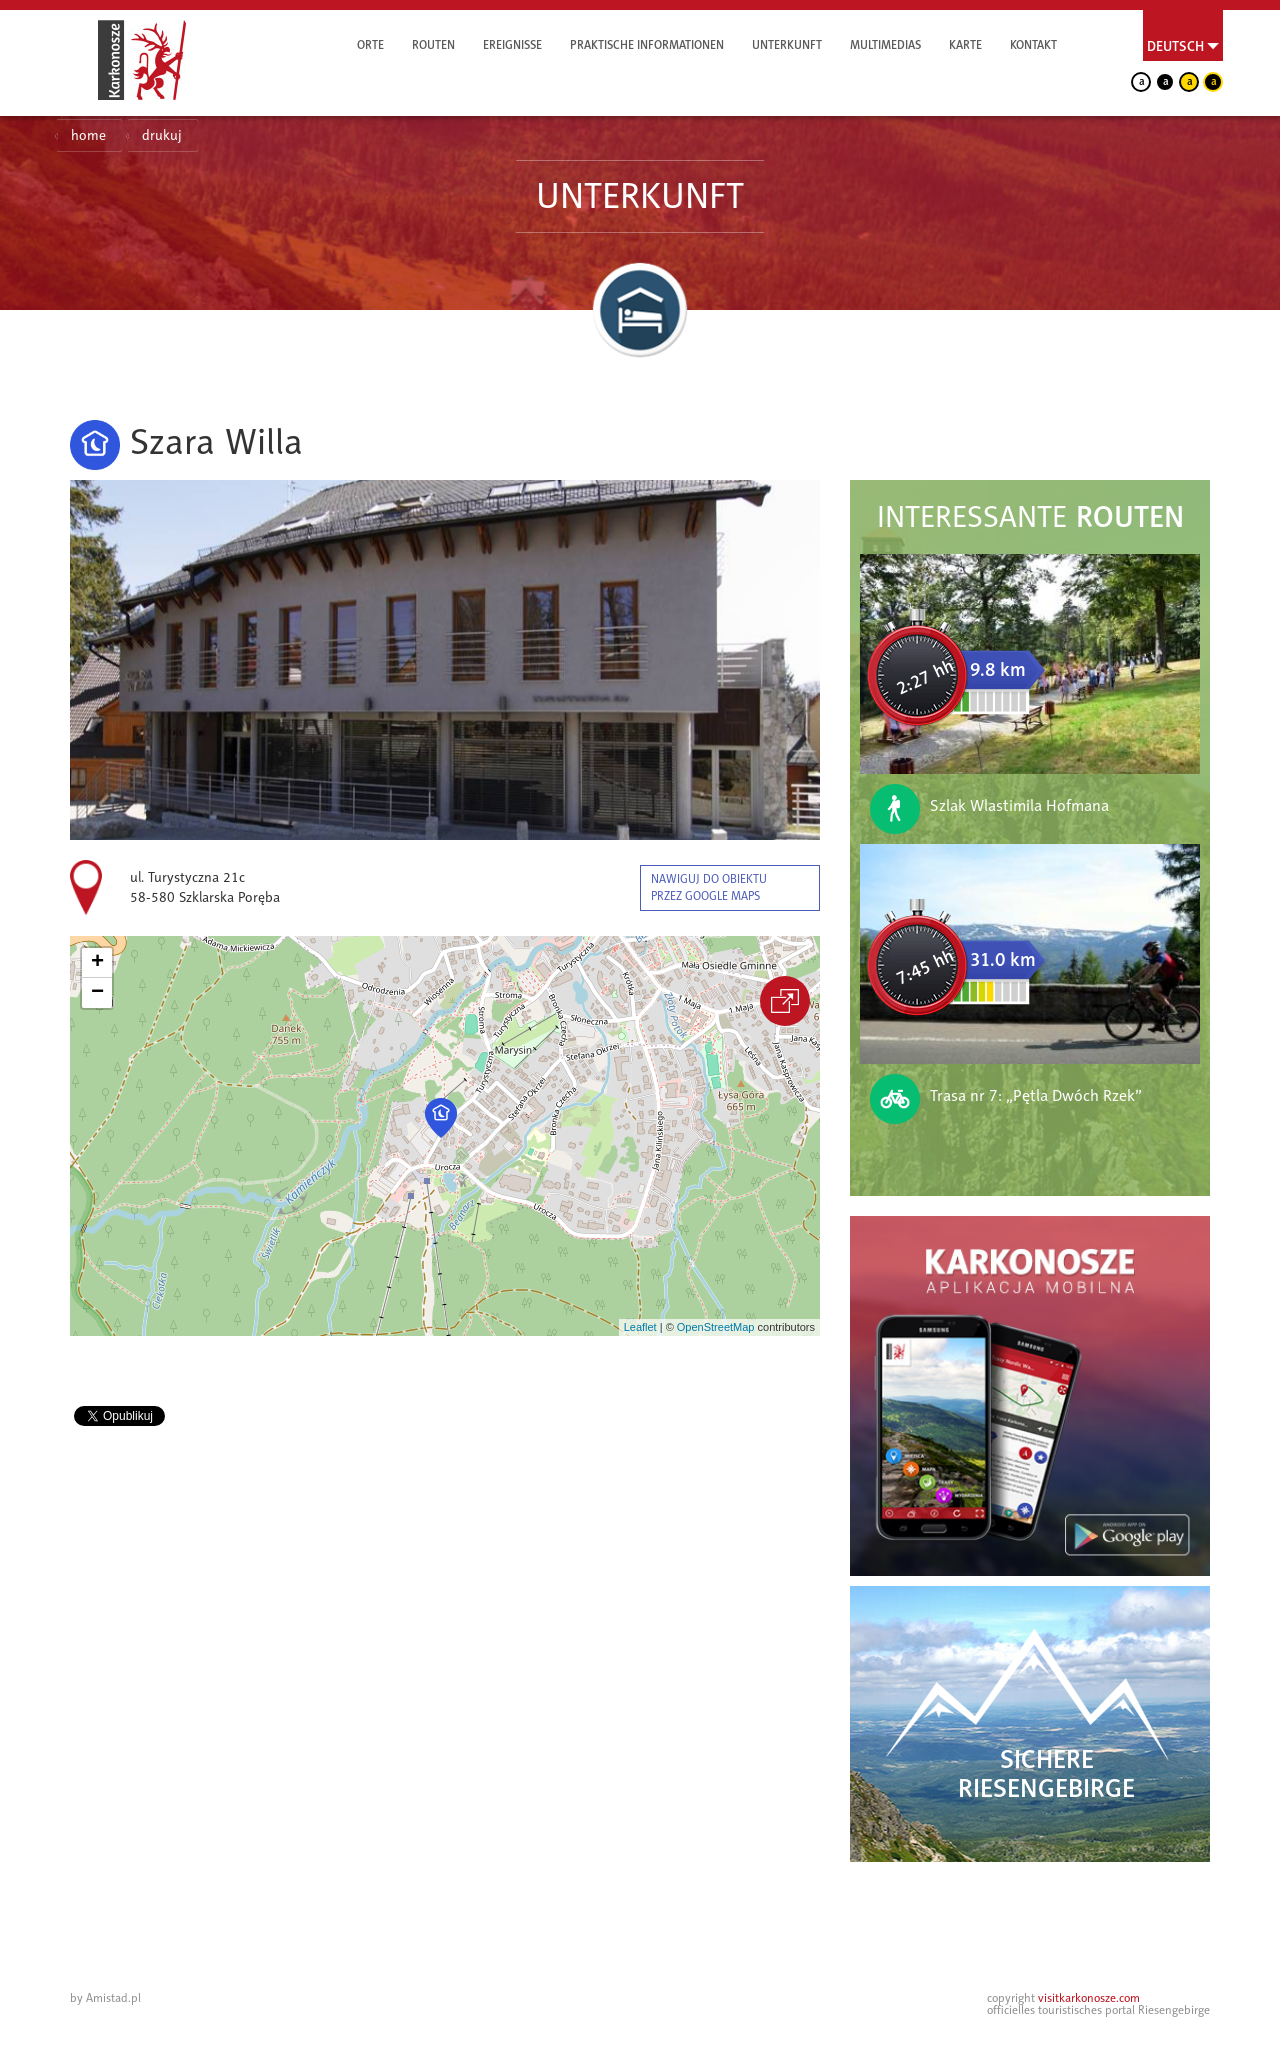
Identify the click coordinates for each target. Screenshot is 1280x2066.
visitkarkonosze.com (1089, 1998)
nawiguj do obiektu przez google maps (709, 887)
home (88, 135)
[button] (441, 1118)
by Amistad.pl (105, 1998)
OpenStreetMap (716, 1327)
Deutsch (1175, 46)
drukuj (162, 135)
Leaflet (640, 1327)
